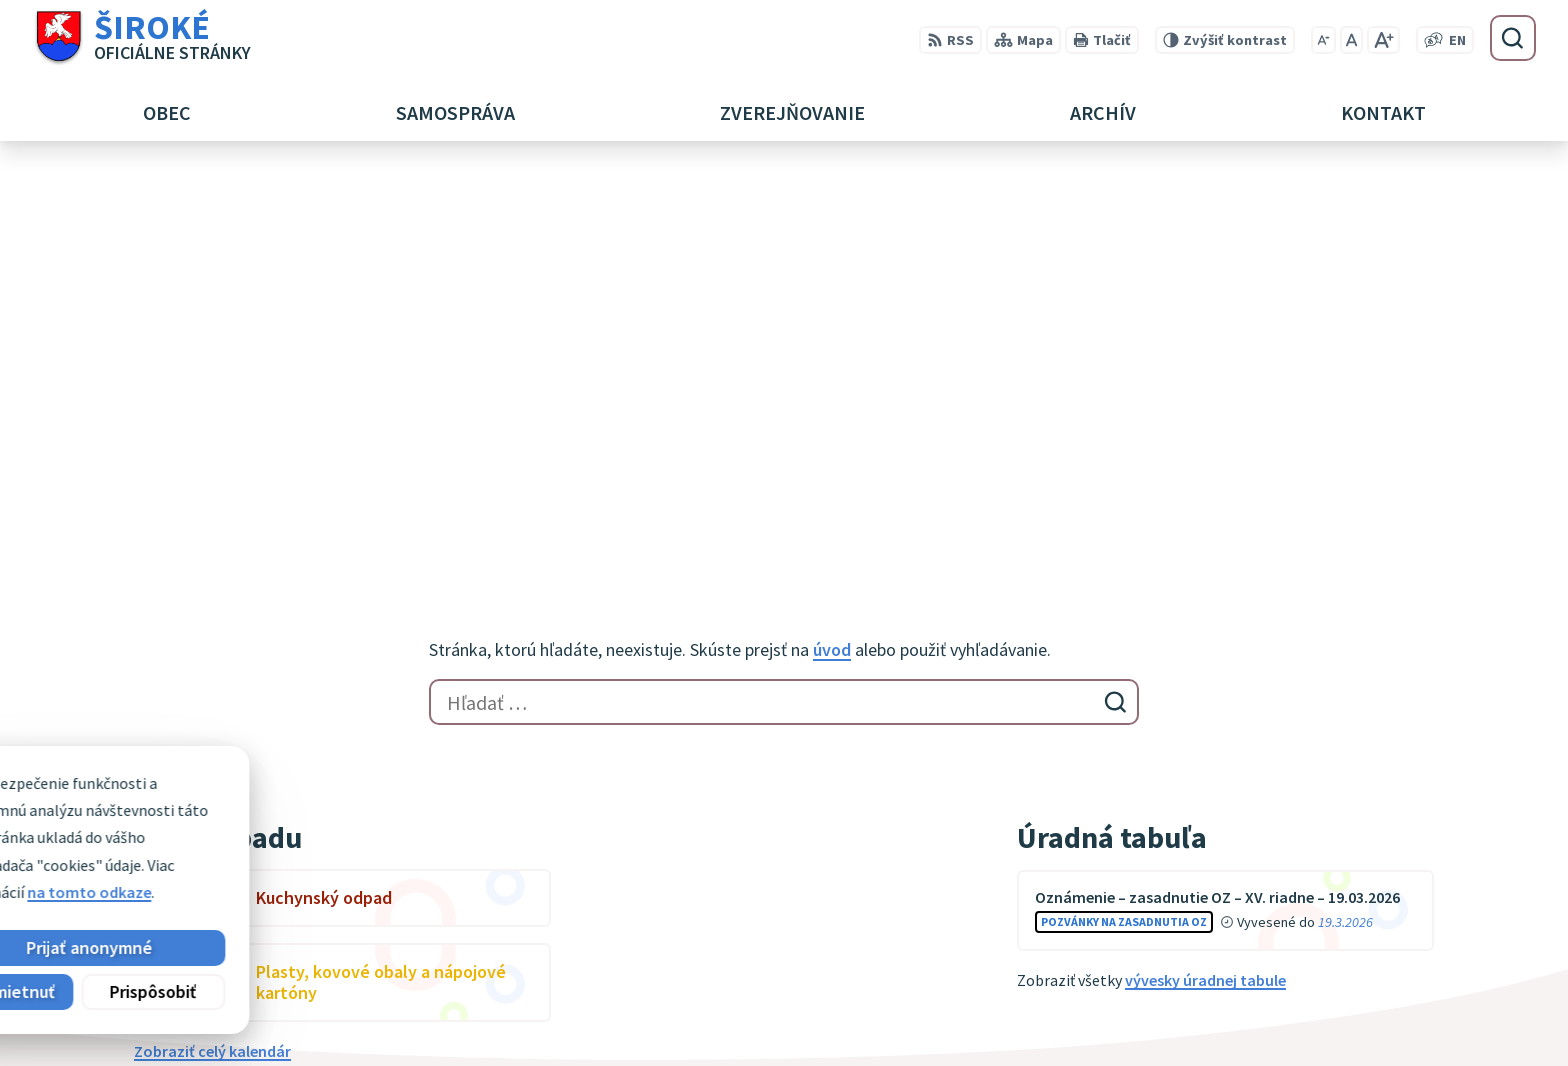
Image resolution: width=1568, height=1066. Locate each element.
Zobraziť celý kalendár (212, 653)
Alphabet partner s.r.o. (395, 824)
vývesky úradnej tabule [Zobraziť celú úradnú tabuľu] (1205, 582)
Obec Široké (288, 843)
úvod (832, 251)
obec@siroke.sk (1295, 1014)
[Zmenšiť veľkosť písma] (1323, 40)
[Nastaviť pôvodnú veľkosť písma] (1351, 40)
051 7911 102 (1283, 990)
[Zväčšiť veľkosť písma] (1383, 40)
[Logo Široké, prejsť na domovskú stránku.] (141, 38)
